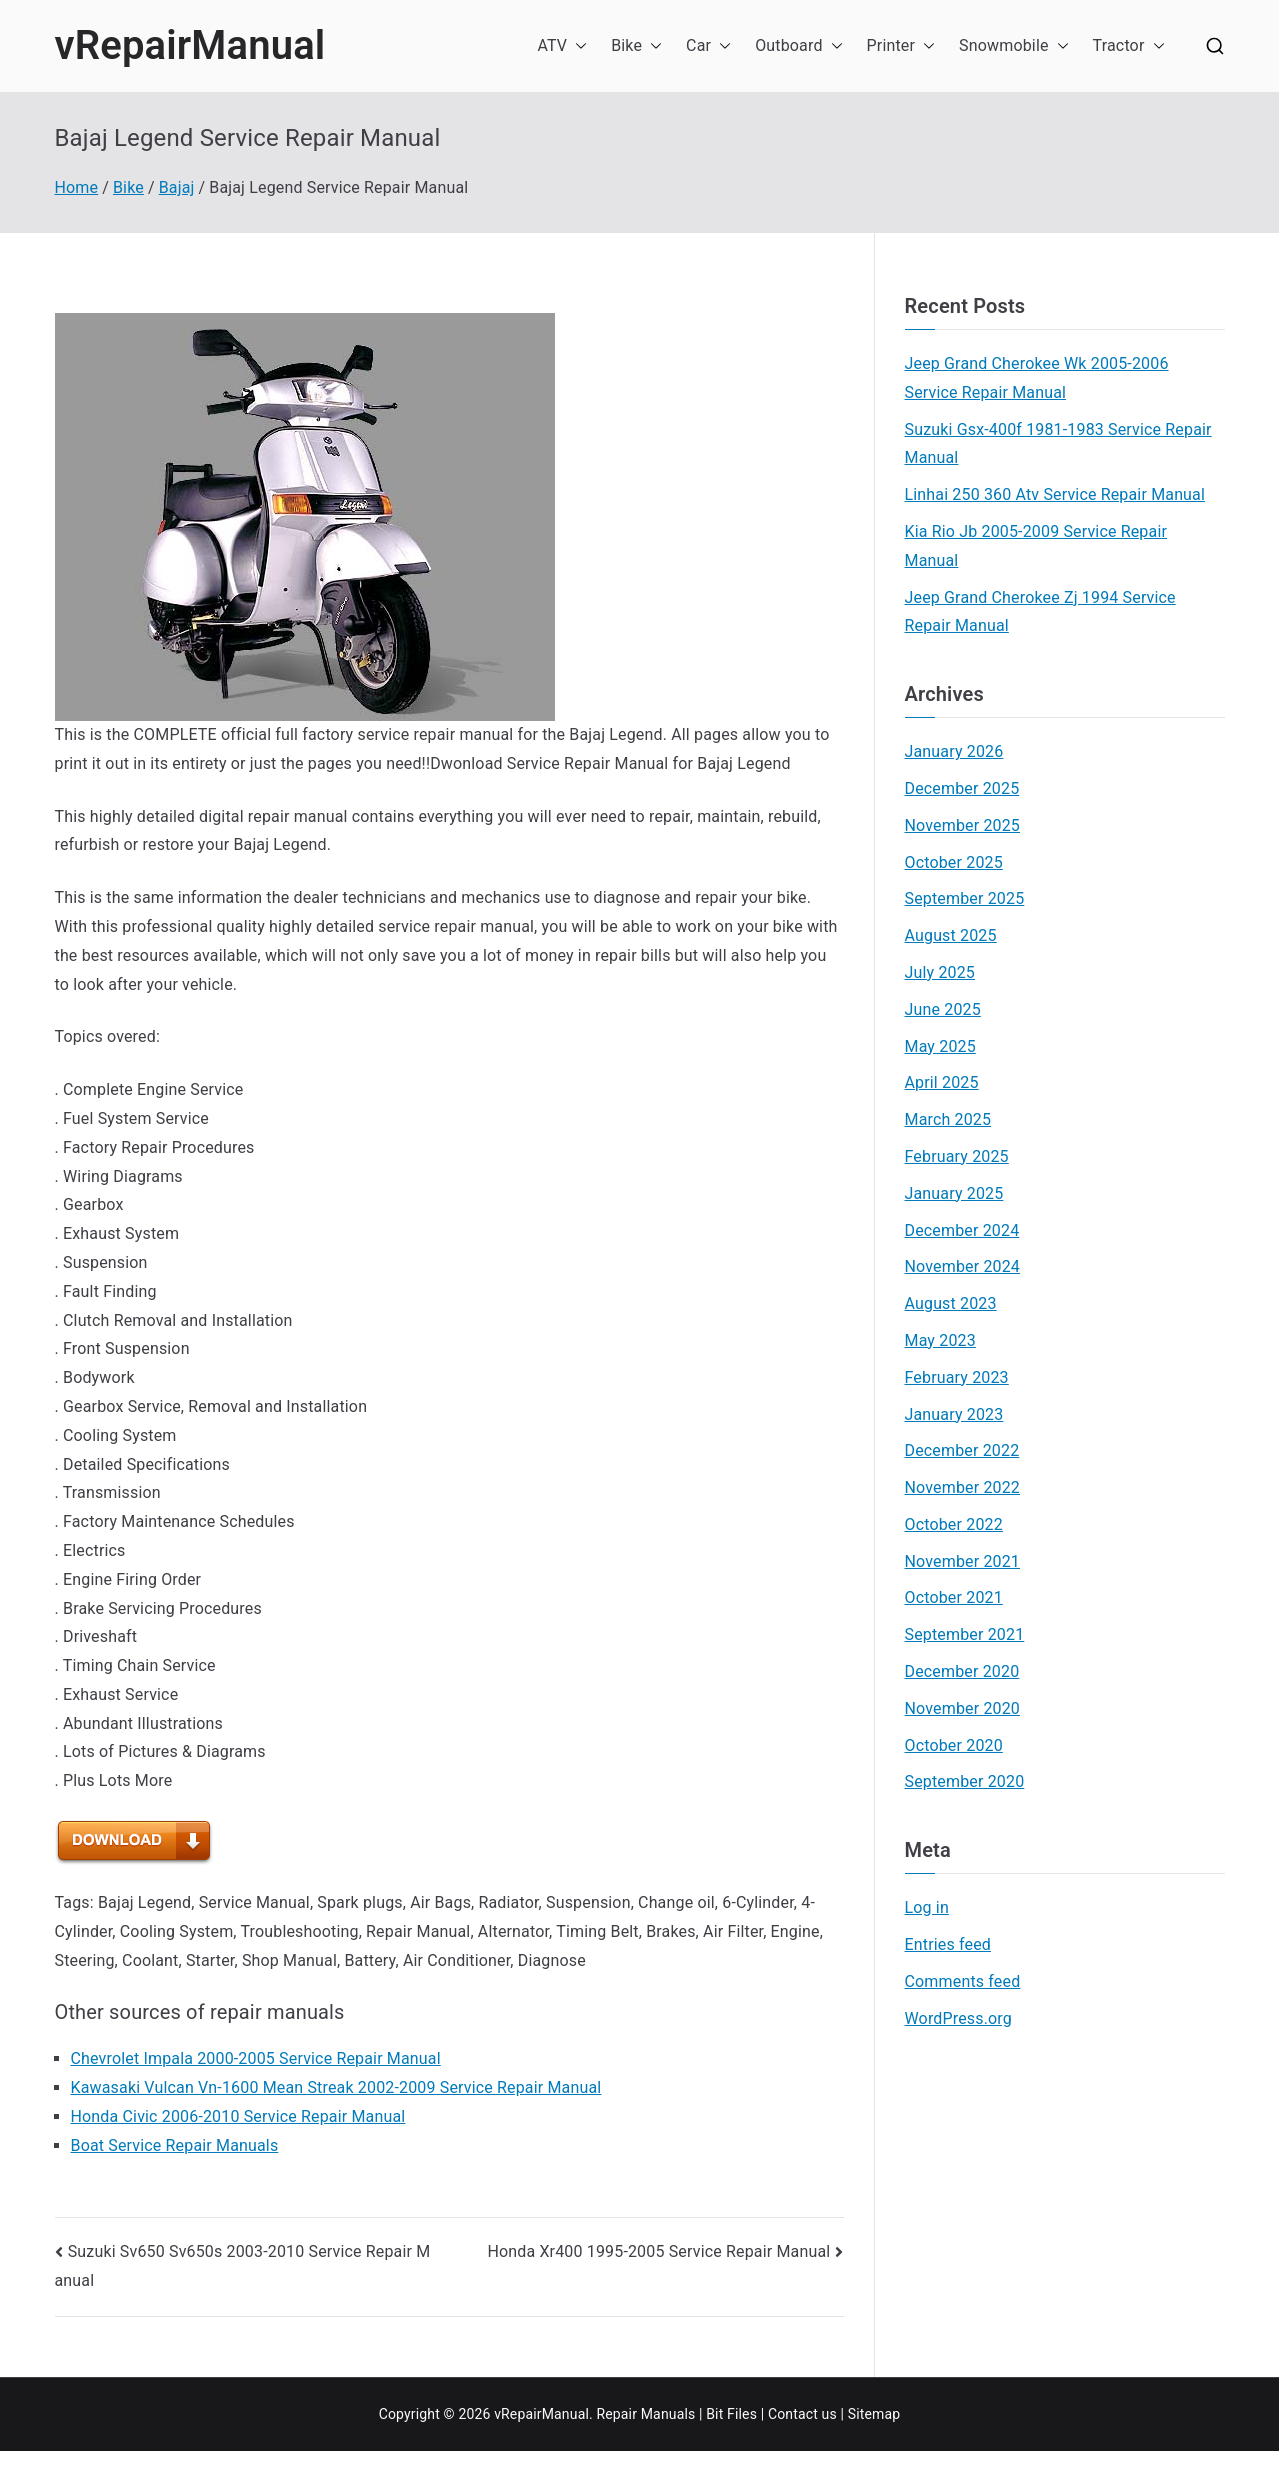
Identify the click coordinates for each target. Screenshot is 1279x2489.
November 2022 (963, 1487)
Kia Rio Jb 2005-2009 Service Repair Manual (1036, 546)
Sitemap (874, 2414)
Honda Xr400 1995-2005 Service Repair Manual (658, 2251)
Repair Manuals (645, 2414)
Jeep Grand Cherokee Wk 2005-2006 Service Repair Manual (1037, 378)
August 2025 (951, 935)
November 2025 (963, 825)
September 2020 (965, 1781)
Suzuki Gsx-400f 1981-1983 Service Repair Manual (1058, 444)
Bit (714, 2414)
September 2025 (965, 898)
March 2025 (948, 1119)
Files (742, 2414)
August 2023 (951, 1303)
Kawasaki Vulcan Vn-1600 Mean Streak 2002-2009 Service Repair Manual (336, 2087)
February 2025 (957, 1156)
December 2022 (962, 1450)
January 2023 (954, 1414)
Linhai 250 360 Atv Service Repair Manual (1055, 494)
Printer (901, 46)
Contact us (802, 2414)
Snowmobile (1014, 46)
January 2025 (954, 1193)
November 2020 (963, 1708)
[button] (577, 46)
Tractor (1129, 46)
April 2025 (942, 1082)
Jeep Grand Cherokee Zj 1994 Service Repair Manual (1040, 612)
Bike (636, 46)
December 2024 (962, 1230)
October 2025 (954, 862)
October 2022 (954, 1524)
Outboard (798, 46)
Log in (927, 1907)
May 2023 (940, 1340)
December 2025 (962, 788)
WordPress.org (958, 2018)
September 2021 (965, 1634)
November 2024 (963, 1266)
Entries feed (948, 1944)
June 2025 (943, 1009)
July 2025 (940, 972)
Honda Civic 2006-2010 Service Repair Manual (238, 2116)
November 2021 (963, 1561)
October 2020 (954, 1745)
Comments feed (963, 1981)
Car (708, 46)
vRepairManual (190, 45)
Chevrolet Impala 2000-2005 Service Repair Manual (256, 2058)
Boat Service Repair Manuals (175, 2145)
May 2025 (940, 1046)
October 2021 (954, 1597)
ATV (562, 46)
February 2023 (957, 1377)
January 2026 (954, 751)
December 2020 (962, 1671)
